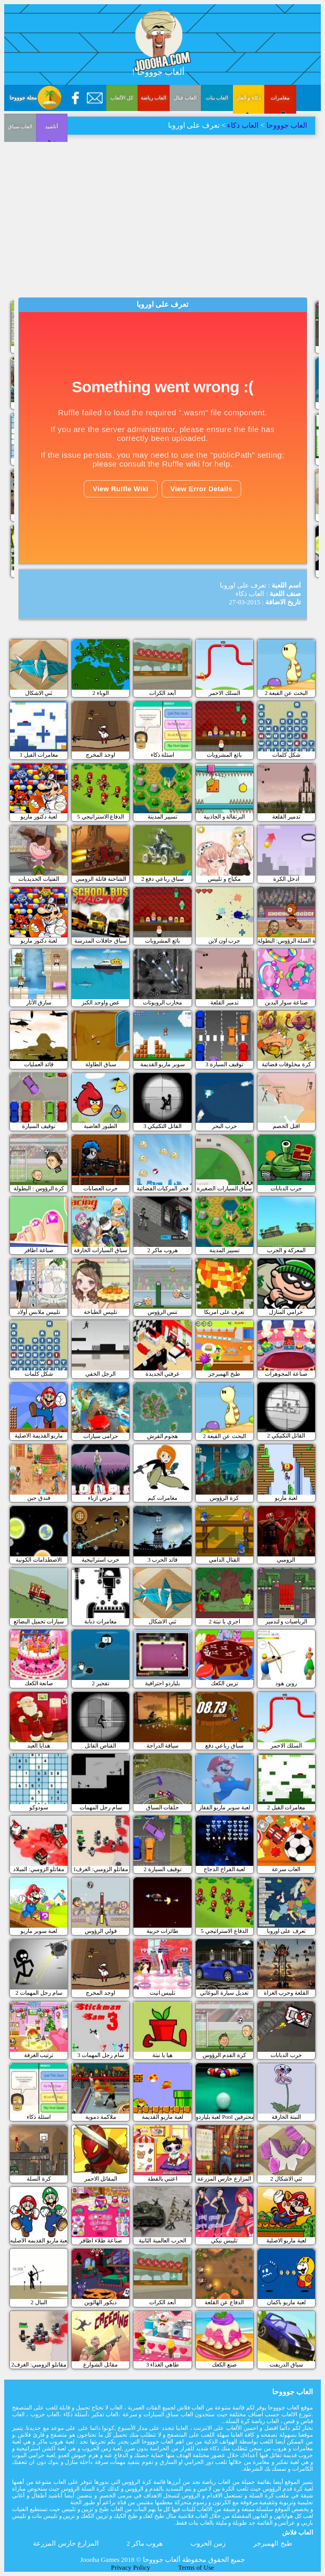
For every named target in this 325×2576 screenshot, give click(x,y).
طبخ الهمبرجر (224, 1373)
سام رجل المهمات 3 (100, 2055)
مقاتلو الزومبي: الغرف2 (38, 2364)
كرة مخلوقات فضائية (286, 1064)
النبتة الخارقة (286, 2117)
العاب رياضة (154, 98)
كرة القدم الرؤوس (224, 2055)
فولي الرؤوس (101, 1931)
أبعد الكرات (162, 693)
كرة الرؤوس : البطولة (39, 1188)
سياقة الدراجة (163, 1745)
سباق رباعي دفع (224, 1745)
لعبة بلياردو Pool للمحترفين (224, 2117)
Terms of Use (196, 2567)
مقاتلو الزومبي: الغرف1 (100, 1869)
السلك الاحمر (224, 693)
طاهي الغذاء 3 (162, 2364)
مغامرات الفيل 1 (39, 754)
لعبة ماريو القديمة (162, 2117)
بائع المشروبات (224, 754)
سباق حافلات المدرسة (100, 940)
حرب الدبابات (286, 1188)
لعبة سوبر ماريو (38, 1931)
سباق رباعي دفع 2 (162, 879)
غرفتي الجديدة (162, 1373)
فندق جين (38, 1498)
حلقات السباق (163, 1807)
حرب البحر (224, 1126)
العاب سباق (280, 147)
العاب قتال (185, 98)
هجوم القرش (162, 1436)
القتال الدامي (224, 1559)
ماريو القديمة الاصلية (39, 1435)
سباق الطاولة (100, 1064)
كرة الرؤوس (224, 1498)
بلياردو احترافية (162, 1683)
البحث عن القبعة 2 (286, 693)
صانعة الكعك (39, 1683)
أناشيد (20, 198)
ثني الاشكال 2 (286, 2178)
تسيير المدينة (163, 816)
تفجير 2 (100, 1683)
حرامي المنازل (286, 1312)
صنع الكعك (224, 2364)
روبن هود (286, 1683)
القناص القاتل (100, 1745)
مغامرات (280, 98)
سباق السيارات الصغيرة (224, 1188)
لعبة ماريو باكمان (286, 2302)
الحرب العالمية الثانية (162, 2240)
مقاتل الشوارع (100, 2364)
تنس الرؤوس (163, 1312)
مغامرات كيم (162, 1498)
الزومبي (286, 1559)
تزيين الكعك (224, 1683)
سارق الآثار (39, 1002)
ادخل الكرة (286, 879)
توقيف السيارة (38, 1126)
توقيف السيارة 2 (162, 1869)
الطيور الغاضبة (100, 1126)
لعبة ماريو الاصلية (286, 2240)
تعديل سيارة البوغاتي (224, 1992)
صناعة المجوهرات (286, 1373)
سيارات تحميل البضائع (39, 1621)
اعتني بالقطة (163, 2178)
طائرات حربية (163, 1931)
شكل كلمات (286, 754)
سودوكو (38, 1807)
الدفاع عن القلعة (224, 2302)
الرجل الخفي (100, 1373)
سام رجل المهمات (101, 1807)
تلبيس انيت (163, 1992)
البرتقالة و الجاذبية (224, 816)
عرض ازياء (100, 1498)
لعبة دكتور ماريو (38, 816)
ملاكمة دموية (100, 2117)
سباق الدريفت (286, 2364)
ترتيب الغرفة (39, 2055)
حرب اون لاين (224, 940)
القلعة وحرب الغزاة (286, 1992)
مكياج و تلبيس (224, 879)
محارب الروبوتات (163, 1002)
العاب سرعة (286, 1869)
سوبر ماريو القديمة (162, 1064)
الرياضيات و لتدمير (286, 1621)
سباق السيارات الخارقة (100, 1250)
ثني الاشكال (39, 693)
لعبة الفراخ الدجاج (224, 1869)
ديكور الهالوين (100, 2302)
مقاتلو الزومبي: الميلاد (39, 1869)
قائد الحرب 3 (162, 1559)
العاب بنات (217, 98)
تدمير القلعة (286, 816)
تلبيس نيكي (224, 2240)
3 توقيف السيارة (224, 1064)
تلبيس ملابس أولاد (38, 1312)
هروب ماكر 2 (162, 1250)
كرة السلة (39, 2178)
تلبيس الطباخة (100, 1312)
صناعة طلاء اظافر (101, 2240)
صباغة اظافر (38, 1250)
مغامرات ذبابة (100, 1621)
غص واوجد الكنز (100, 1002)
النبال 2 (38, 2302)
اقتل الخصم (286, 1126)
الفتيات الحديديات (38, 879)
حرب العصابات (100, 1188)
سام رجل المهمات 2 (39, 1992)
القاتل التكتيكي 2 (286, 1435)
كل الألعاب (122, 98)
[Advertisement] (162, 213)
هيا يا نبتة (162, 2055)
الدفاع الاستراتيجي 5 (100, 816)
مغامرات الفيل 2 (286, 1807)
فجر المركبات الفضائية (163, 1188)
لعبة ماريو (286, 1498)
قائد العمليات (39, 1064)
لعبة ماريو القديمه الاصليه (39, 2240)
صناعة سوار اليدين (286, 1002)
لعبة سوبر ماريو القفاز (224, 1807)
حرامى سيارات (100, 1436)
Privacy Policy (130, 2567)
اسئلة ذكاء (163, 754)
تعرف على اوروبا (286, 1931)
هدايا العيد (38, 1745)
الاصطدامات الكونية (39, 1559)
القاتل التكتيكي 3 (162, 1126)
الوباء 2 (101, 693)
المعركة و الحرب (286, 1250)
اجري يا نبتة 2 (224, 1621)
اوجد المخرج (100, 754)
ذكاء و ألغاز (249, 98)
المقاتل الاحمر (100, 2178)
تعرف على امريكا (224, 1312)
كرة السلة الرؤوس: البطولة (286, 940)
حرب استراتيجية (100, 1559)
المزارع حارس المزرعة (224, 2178)
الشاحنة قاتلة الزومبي (100, 879)
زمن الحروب (208, 2543)
